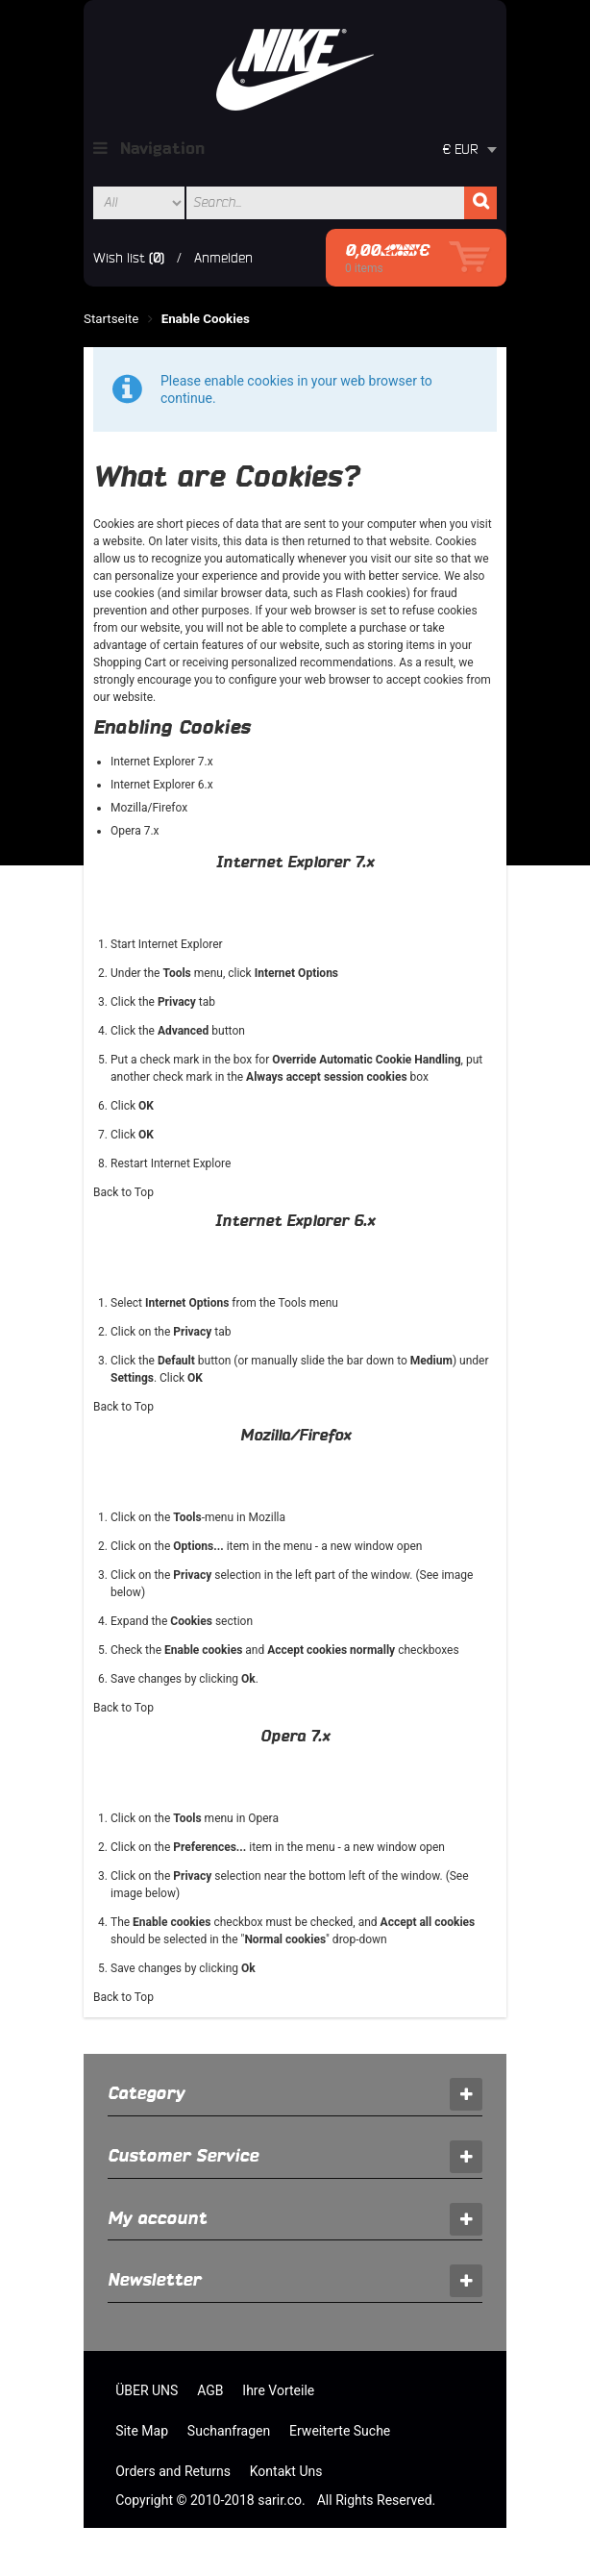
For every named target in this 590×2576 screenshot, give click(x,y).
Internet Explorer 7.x (162, 761)
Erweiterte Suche (339, 2430)
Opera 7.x (135, 831)
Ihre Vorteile (278, 2390)
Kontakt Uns (286, 2471)
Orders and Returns (173, 2471)
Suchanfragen (228, 2430)
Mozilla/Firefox (149, 807)
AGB (210, 2390)
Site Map (141, 2430)
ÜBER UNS (146, 2390)
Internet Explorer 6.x (162, 784)
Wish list (119, 257)
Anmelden (223, 257)
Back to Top (123, 1192)
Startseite (111, 319)
